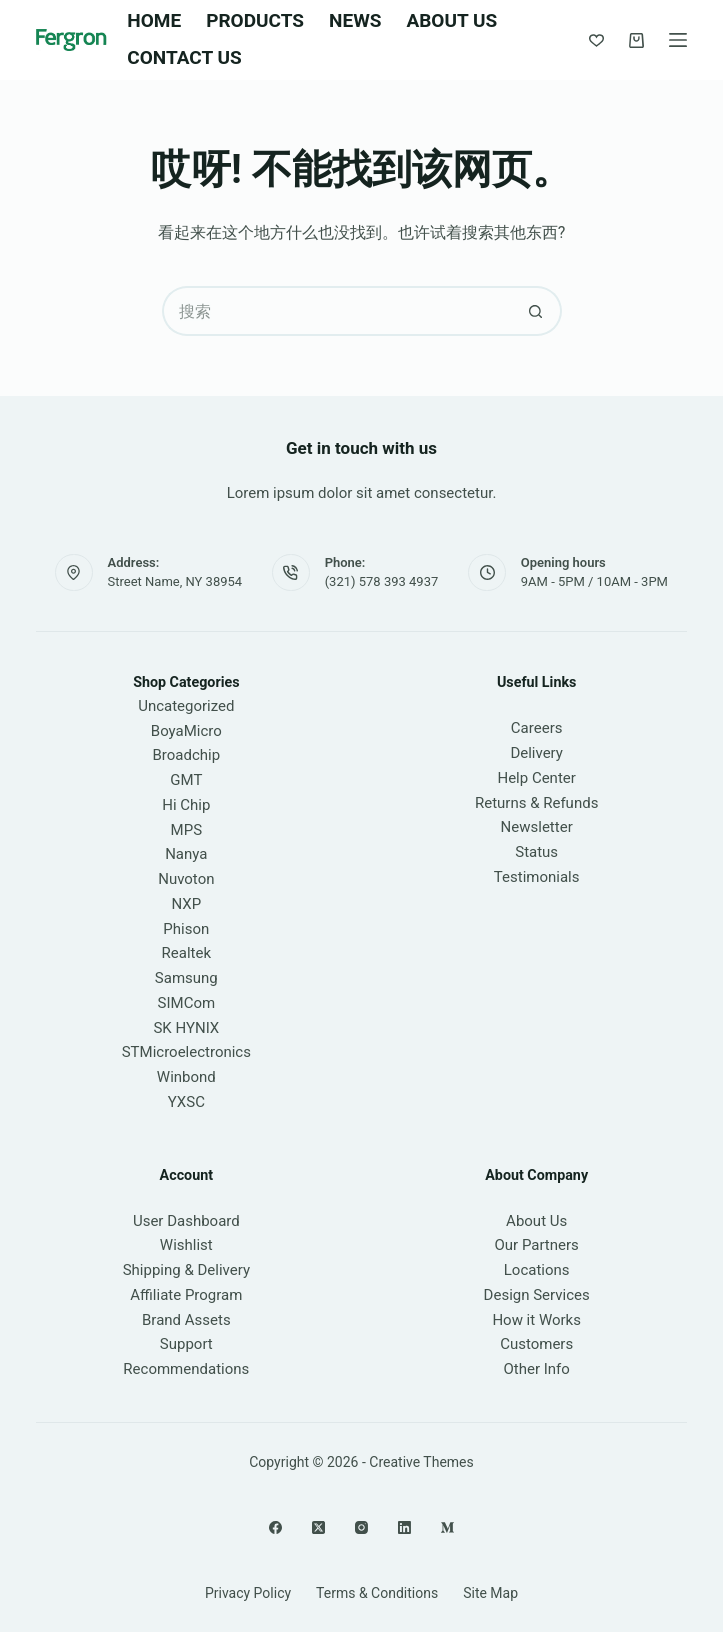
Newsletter (537, 827)
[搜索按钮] (537, 311)
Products (255, 20)
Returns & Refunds (536, 803)
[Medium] (447, 1527)
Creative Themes (421, 1462)
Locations (537, 1270)
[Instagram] (361, 1527)
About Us (451, 20)
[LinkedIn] (404, 1527)
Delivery (536, 753)
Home (154, 20)
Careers (537, 728)
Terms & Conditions (377, 1593)
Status (536, 852)
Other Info (536, 1369)
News (355, 20)
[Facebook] (275, 1527)
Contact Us (184, 57)
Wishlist (186, 1245)
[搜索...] (337, 311)
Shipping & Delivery (186, 1270)
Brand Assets (186, 1320)
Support (186, 1344)
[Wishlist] (596, 40)
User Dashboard (186, 1221)
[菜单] (678, 40)
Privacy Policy (248, 1593)
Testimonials (537, 877)
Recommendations (186, 1369)
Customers (536, 1344)
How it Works (536, 1320)
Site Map (490, 1593)
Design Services (537, 1295)
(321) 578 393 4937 (382, 581)
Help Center (536, 778)
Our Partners (536, 1245)
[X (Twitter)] (318, 1527)
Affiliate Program (186, 1295)
